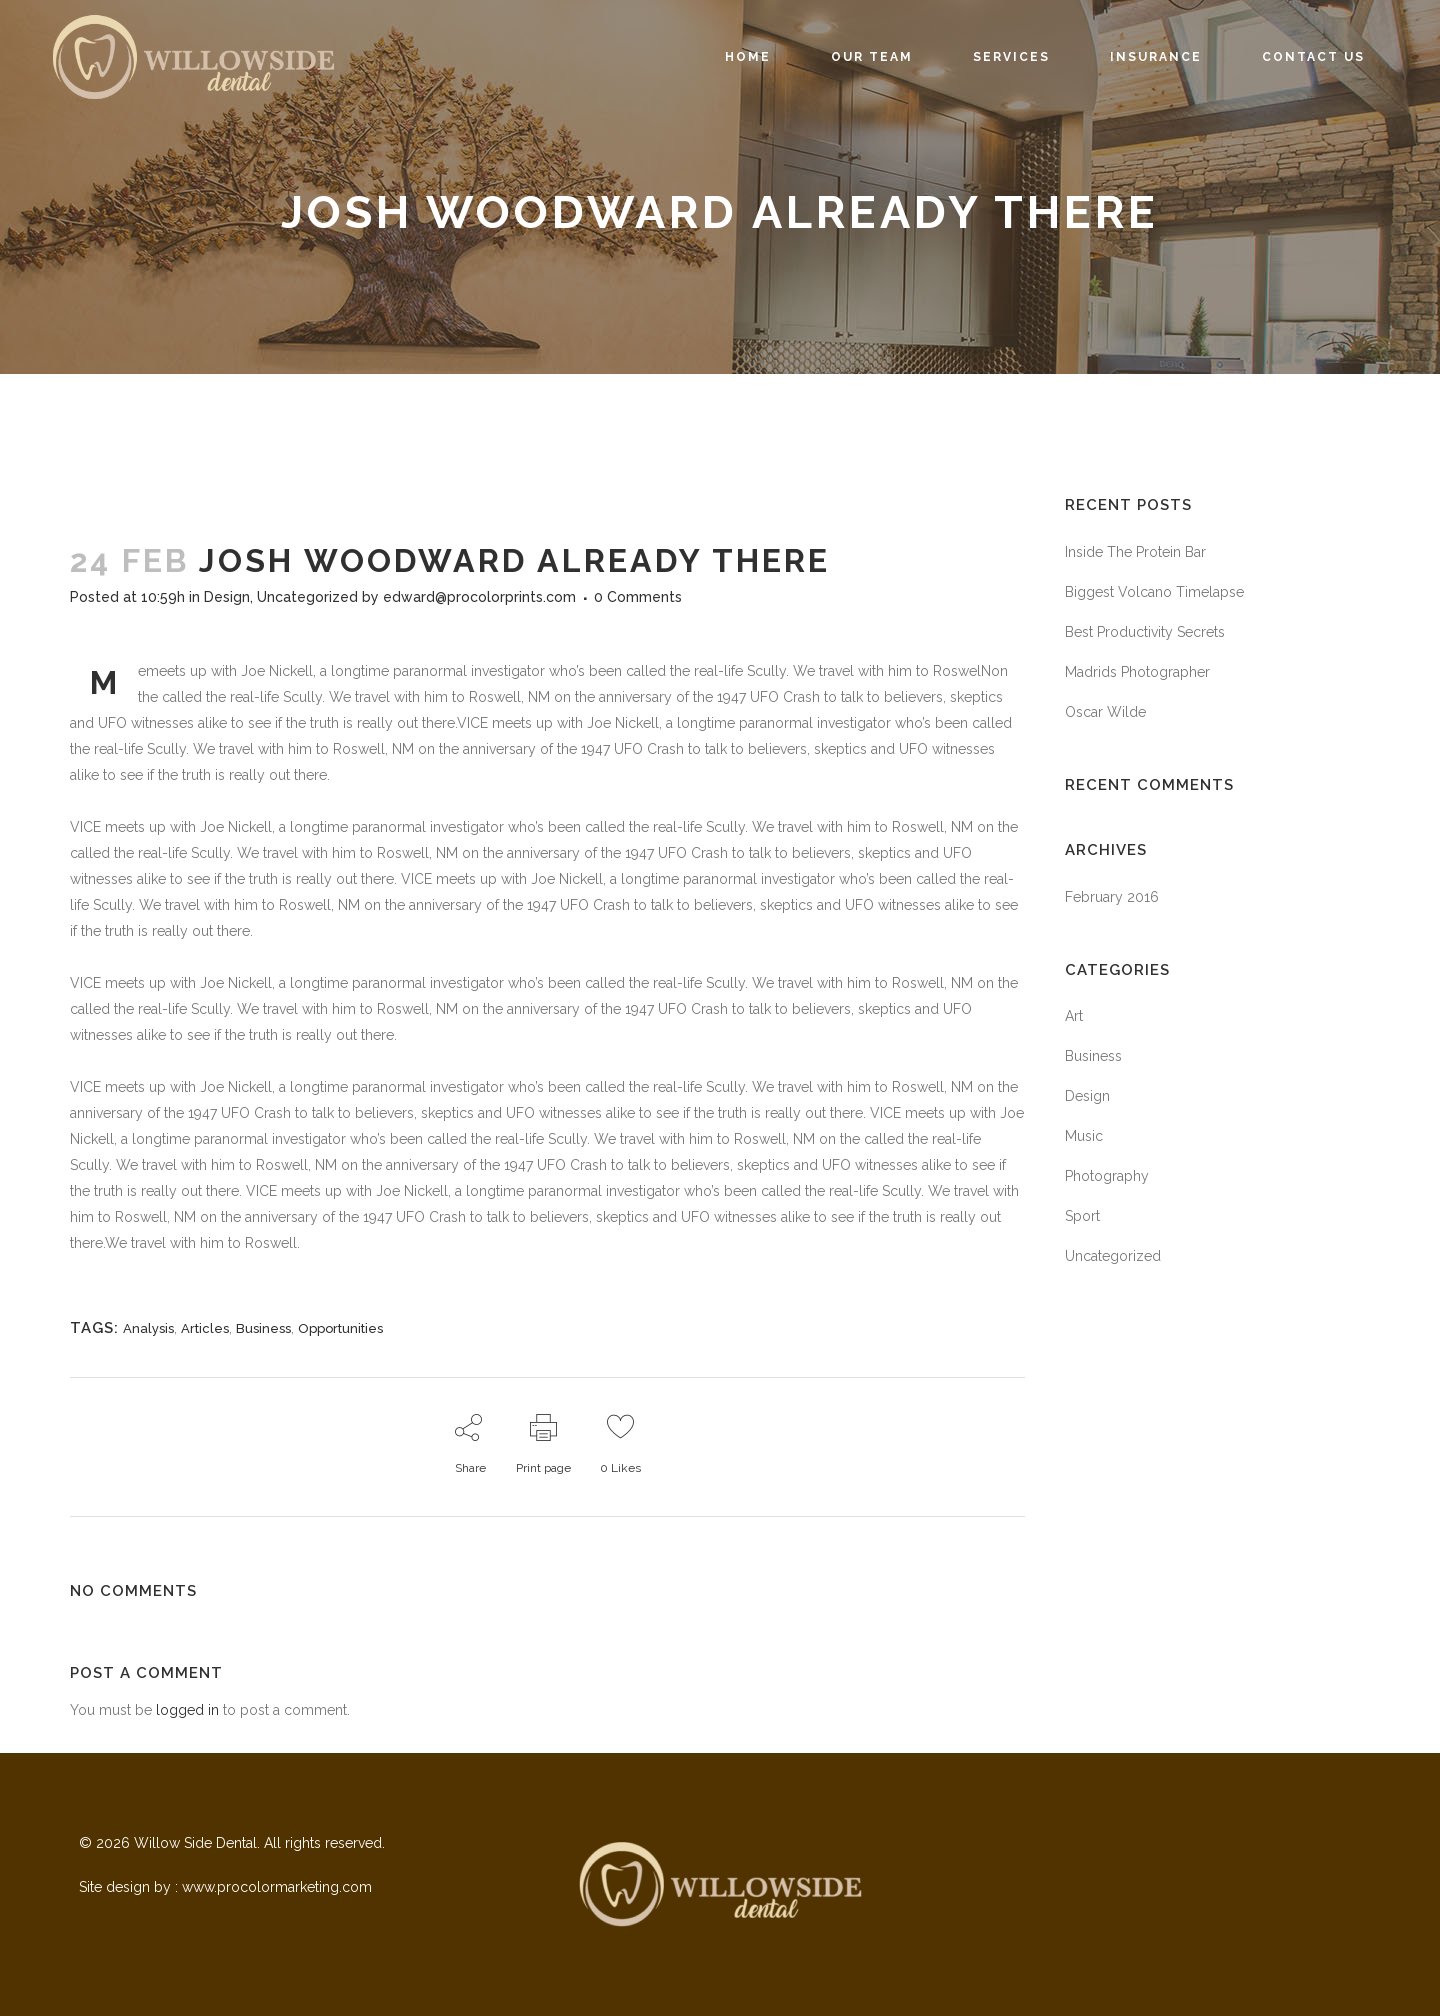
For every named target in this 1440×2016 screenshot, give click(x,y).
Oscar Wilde (1105, 712)
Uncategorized (307, 597)
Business (263, 1328)
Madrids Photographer (1137, 672)
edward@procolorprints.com (479, 597)
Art (1074, 1016)
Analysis (148, 1328)
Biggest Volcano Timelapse (1154, 592)
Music (1084, 1136)
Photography (1107, 1176)
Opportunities (340, 1328)
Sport (1082, 1216)
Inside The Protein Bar (1135, 552)
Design (227, 597)
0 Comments (638, 597)
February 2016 (1112, 897)
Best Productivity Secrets (1145, 632)
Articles (205, 1328)
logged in (187, 1710)
